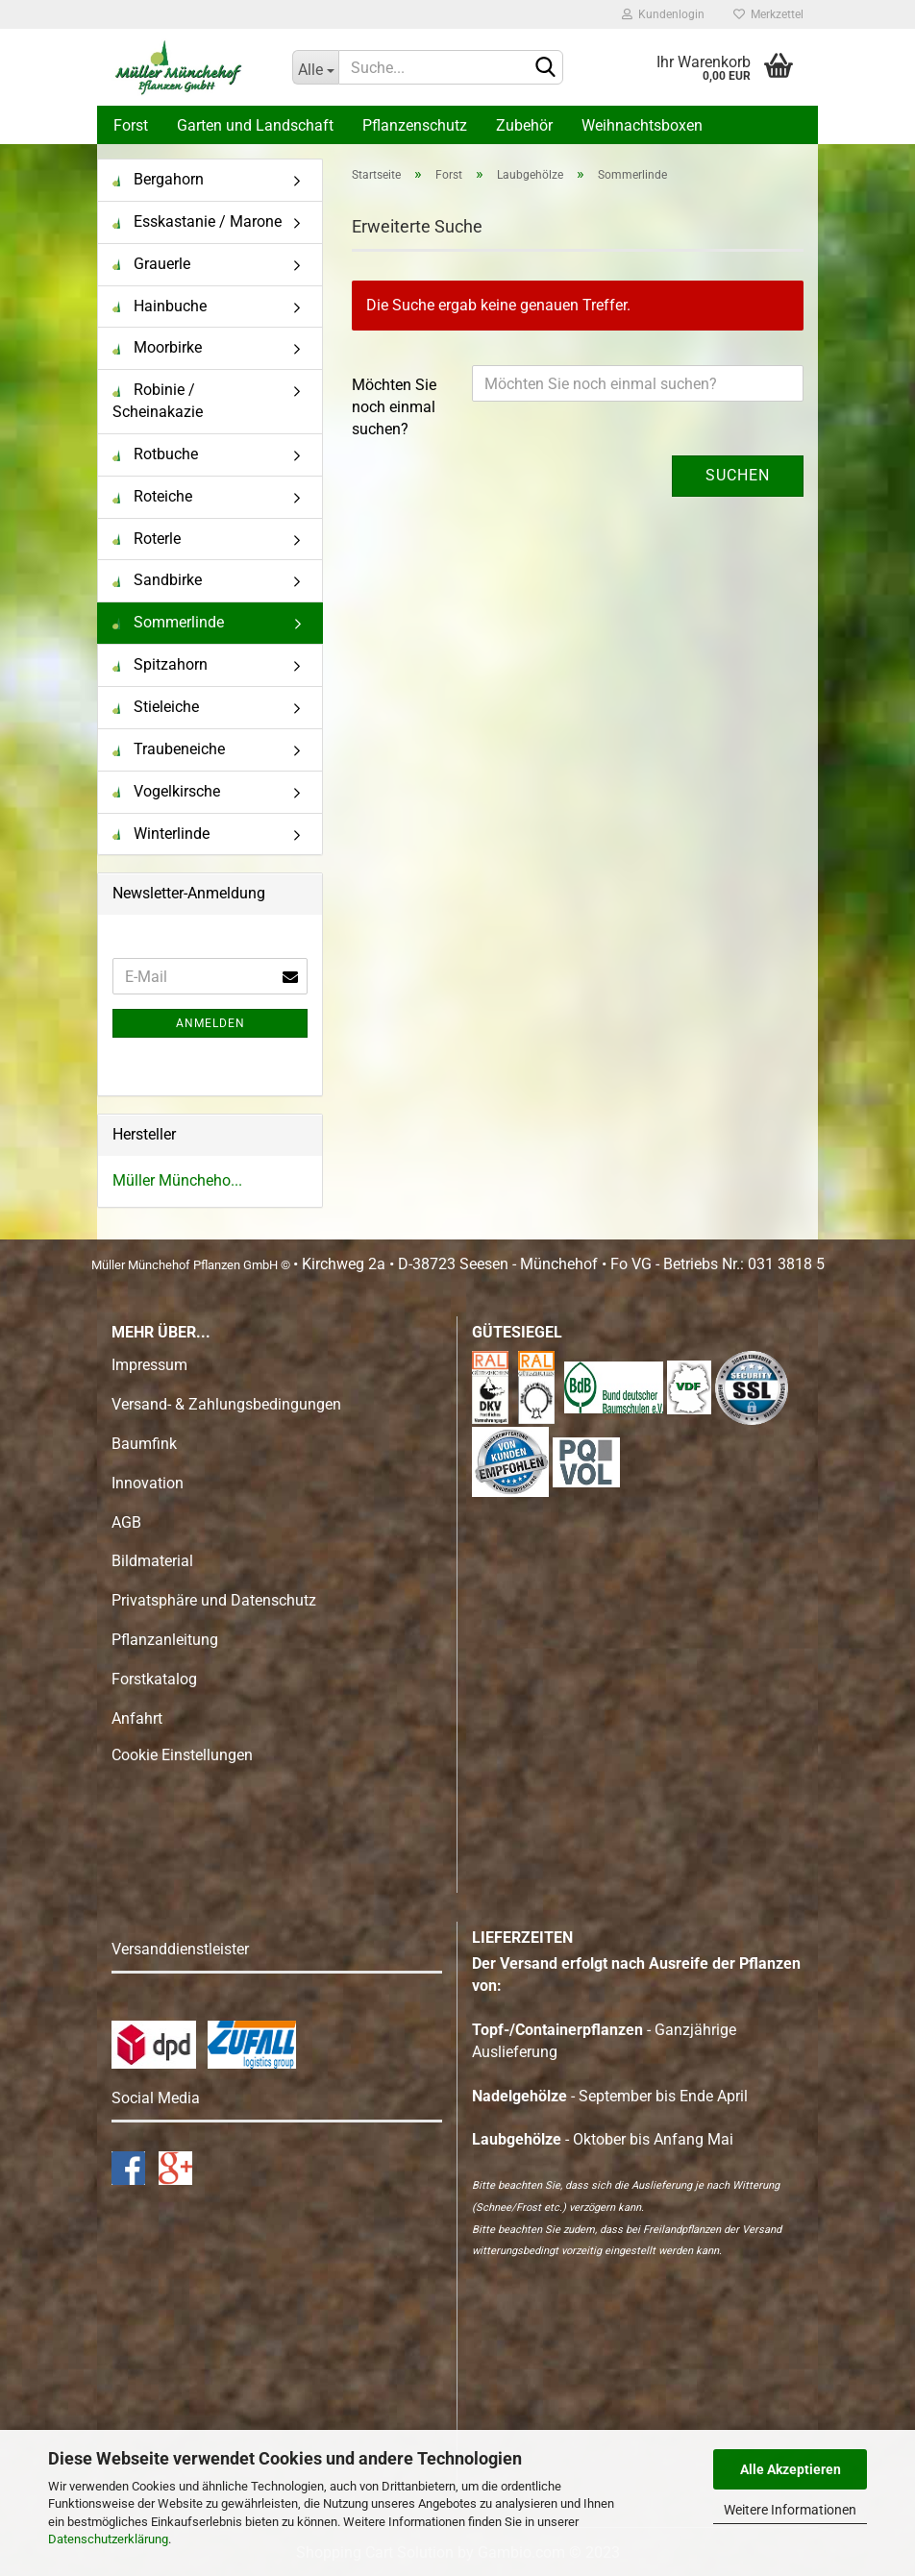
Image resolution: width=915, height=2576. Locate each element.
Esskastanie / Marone (197, 221)
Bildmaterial (152, 1561)
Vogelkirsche (166, 791)
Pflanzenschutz (414, 125)
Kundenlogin (663, 14)
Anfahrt (136, 1718)
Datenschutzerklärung (108, 2539)
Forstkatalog (154, 1679)
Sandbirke (157, 580)
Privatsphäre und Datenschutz (213, 1600)
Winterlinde (161, 833)
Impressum (149, 1365)
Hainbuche (159, 306)
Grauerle (151, 264)
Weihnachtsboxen (642, 125)
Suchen (737, 475)
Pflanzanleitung (164, 1640)
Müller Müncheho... (177, 1180)
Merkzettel (768, 14)
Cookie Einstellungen (182, 1755)
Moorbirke (157, 347)
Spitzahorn (160, 664)
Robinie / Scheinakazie (157, 400)
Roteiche (152, 496)
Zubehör (524, 125)
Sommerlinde (168, 622)
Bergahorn (158, 179)
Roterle (146, 538)
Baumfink (144, 1444)
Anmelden (210, 1023)
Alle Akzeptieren (790, 2469)
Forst (130, 125)
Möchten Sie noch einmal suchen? (394, 407)
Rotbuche (155, 454)
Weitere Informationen (790, 2509)
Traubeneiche (168, 749)
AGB (126, 1522)
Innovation (147, 1483)
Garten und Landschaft (255, 125)
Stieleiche (155, 707)
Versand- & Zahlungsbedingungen (226, 1404)
